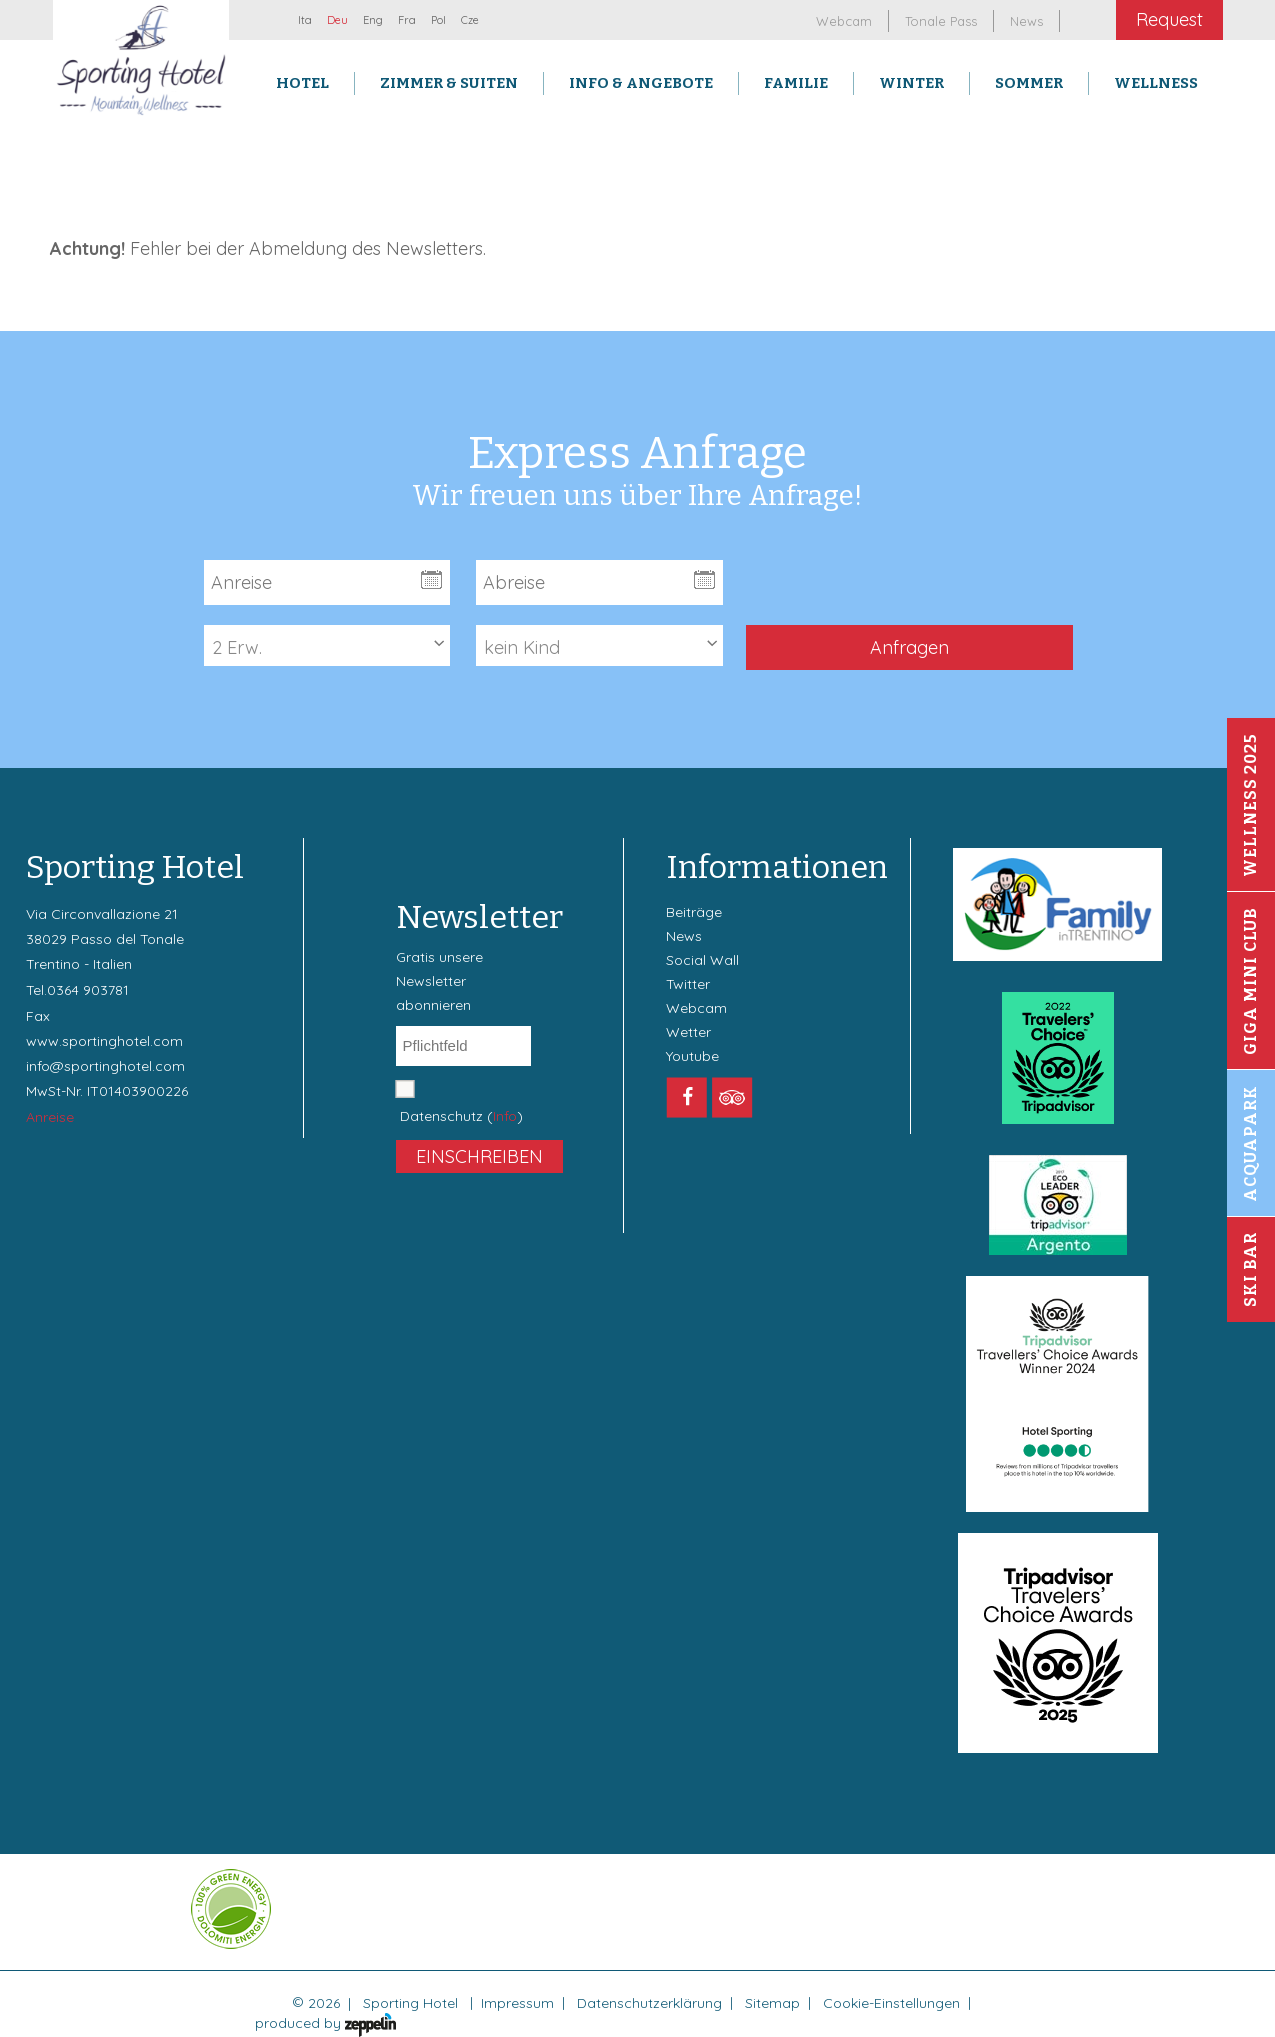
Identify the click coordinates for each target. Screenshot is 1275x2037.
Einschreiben (479, 1156)
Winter (911, 83)
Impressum (517, 2003)
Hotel (302, 83)
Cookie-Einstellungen (891, 2003)
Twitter (688, 984)
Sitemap (772, 2003)
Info (505, 1116)
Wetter (688, 1032)
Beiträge (694, 912)
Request (1169, 19)
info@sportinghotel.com (105, 1066)
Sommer (1029, 83)
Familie (796, 83)
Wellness (1156, 83)
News (684, 936)
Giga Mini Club (1250, 981)
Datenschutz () (461, 1116)
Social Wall (702, 960)
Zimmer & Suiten (449, 83)
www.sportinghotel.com (104, 1041)
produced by (325, 2023)
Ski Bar (1250, 1269)
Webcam (696, 1008)
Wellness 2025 (1250, 805)
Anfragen (909, 647)
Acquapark (1250, 1143)
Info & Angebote (641, 83)
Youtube (692, 1056)
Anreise (50, 1117)
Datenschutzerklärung (649, 2003)
